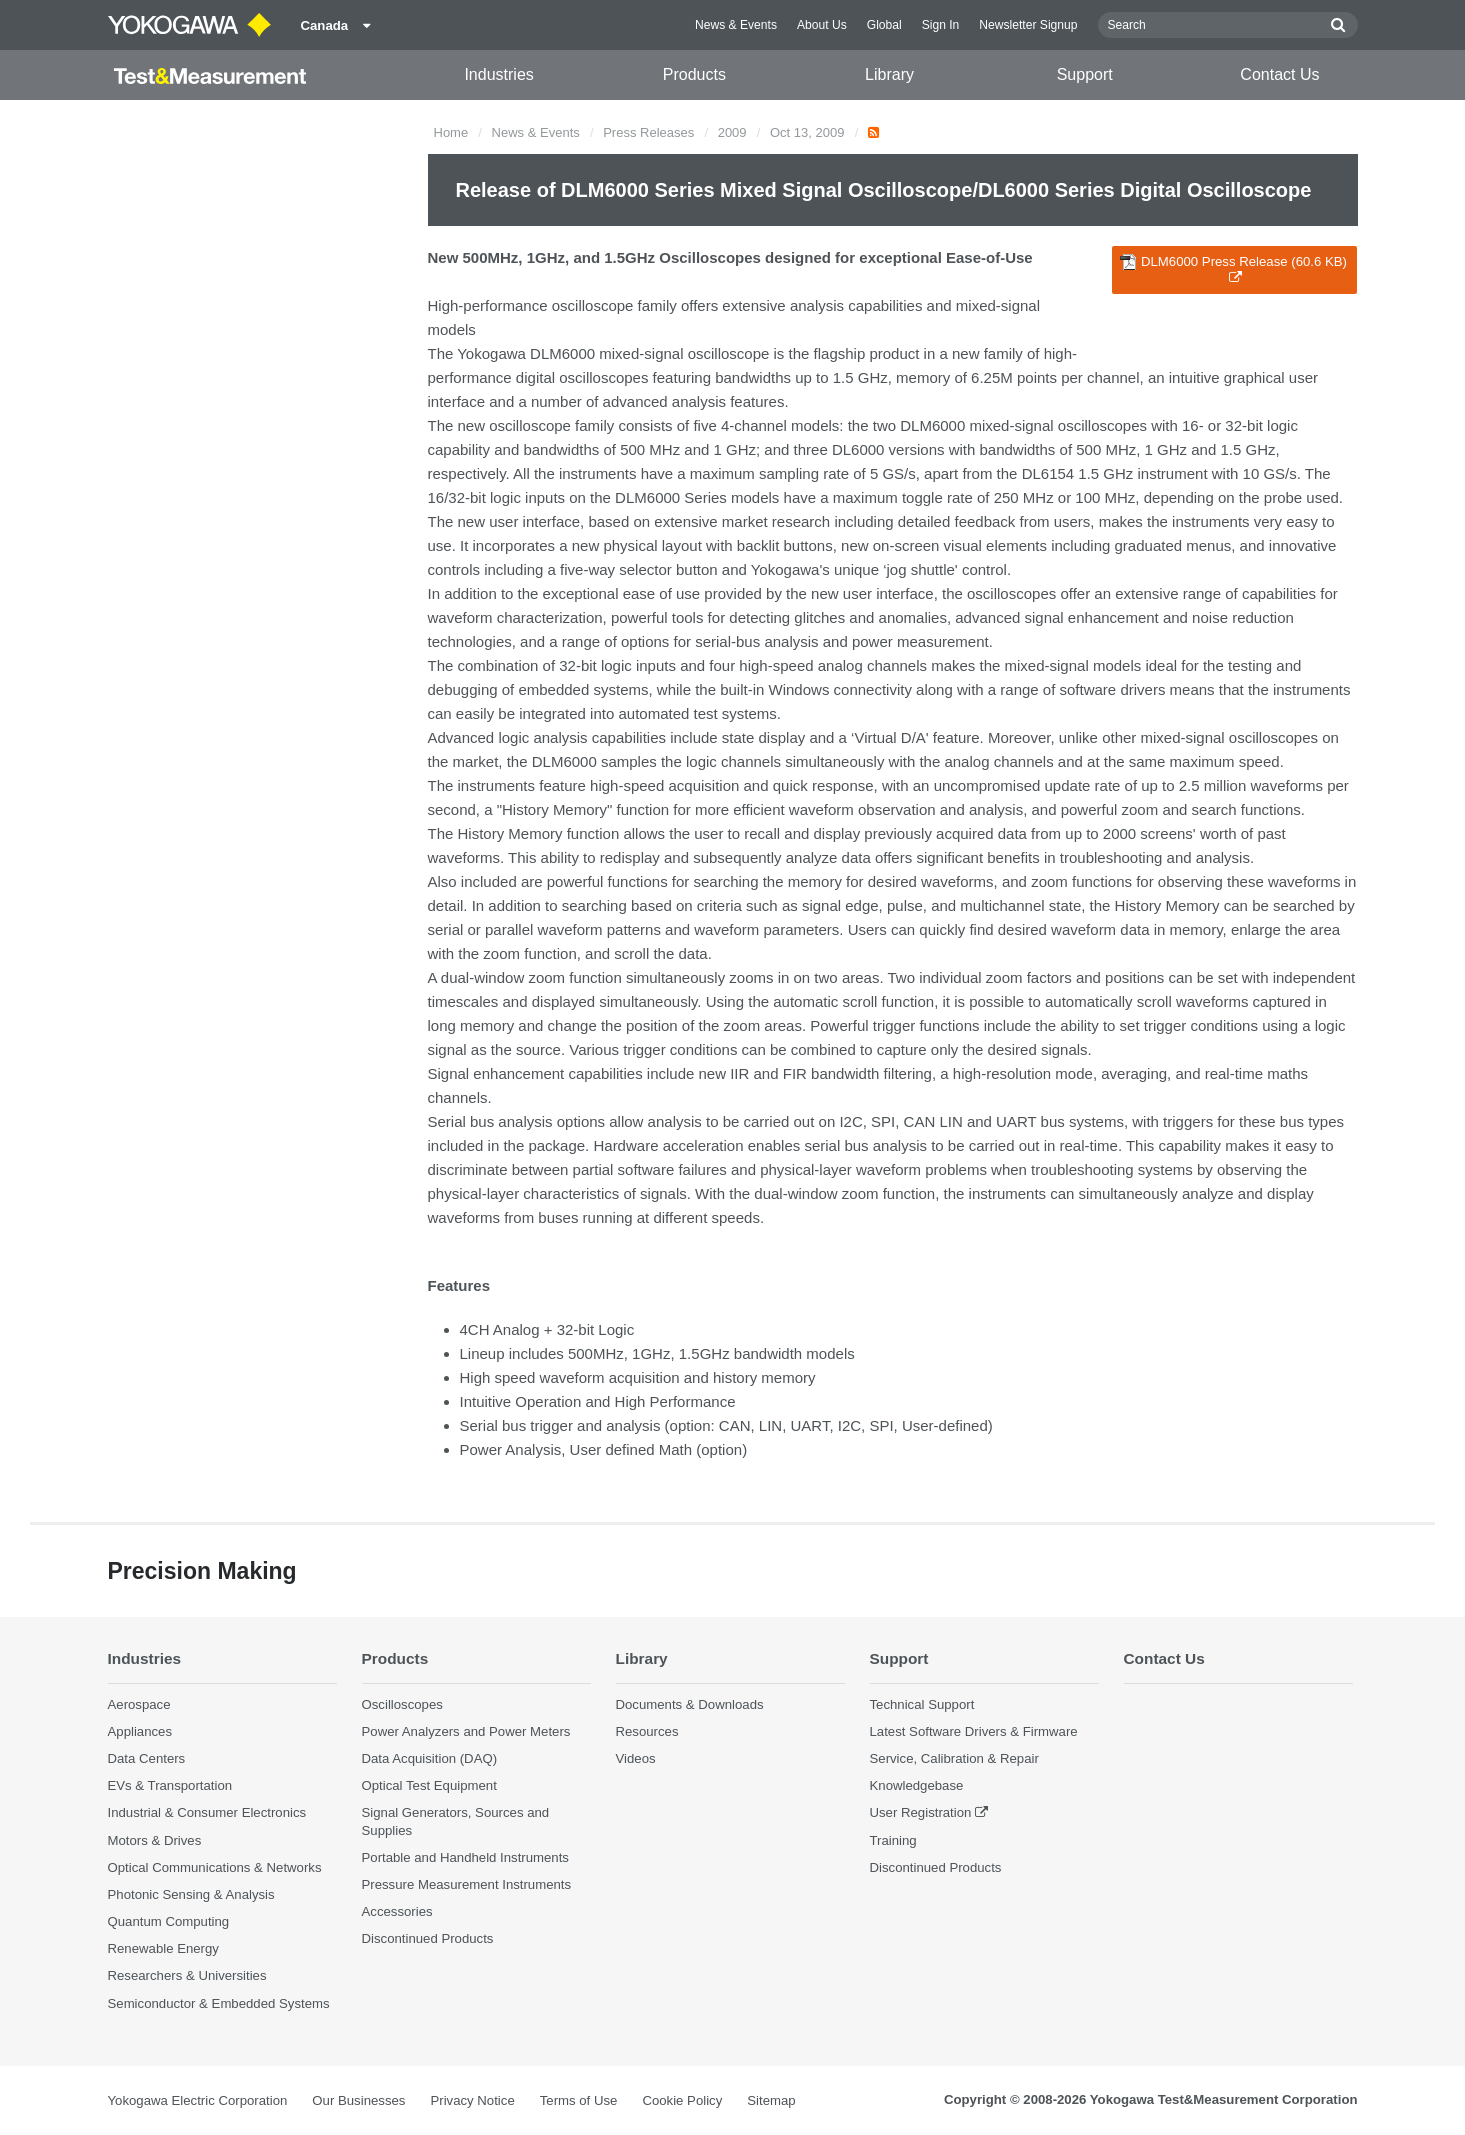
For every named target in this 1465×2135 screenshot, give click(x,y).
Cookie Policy (682, 2100)
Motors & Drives (155, 1840)
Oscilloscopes (402, 1704)
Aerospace (139, 1704)
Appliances (140, 1731)
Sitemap (771, 2100)
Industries (498, 74)
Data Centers (147, 1758)
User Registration (921, 1812)
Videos (636, 1758)
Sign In (941, 25)
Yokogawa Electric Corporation (198, 2100)
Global (884, 25)
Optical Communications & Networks (215, 1867)
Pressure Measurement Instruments (467, 1884)
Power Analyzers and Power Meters (466, 1731)
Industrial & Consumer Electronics (207, 1812)
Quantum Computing (169, 1921)
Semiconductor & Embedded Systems (219, 2003)
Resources (647, 1731)
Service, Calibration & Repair (954, 1758)
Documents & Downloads (690, 1704)
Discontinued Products (428, 1938)
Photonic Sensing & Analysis (191, 1894)
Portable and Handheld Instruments (465, 1857)
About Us (822, 25)
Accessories (397, 1911)
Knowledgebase (917, 1785)
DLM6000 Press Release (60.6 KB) (1233, 269)
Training (893, 1840)
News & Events (736, 25)
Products (694, 74)
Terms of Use (579, 2100)
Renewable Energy (163, 1948)
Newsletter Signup (1028, 25)
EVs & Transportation (170, 1785)
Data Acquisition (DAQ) (430, 1758)
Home (451, 132)
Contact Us (1279, 74)
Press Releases (648, 132)
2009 (732, 132)
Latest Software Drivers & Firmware (974, 1731)
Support (1085, 74)
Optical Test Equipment (429, 1785)
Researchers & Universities (187, 1975)
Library (889, 74)
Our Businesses (358, 2100)
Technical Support (922, 1704)
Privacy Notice (472, 2100)
